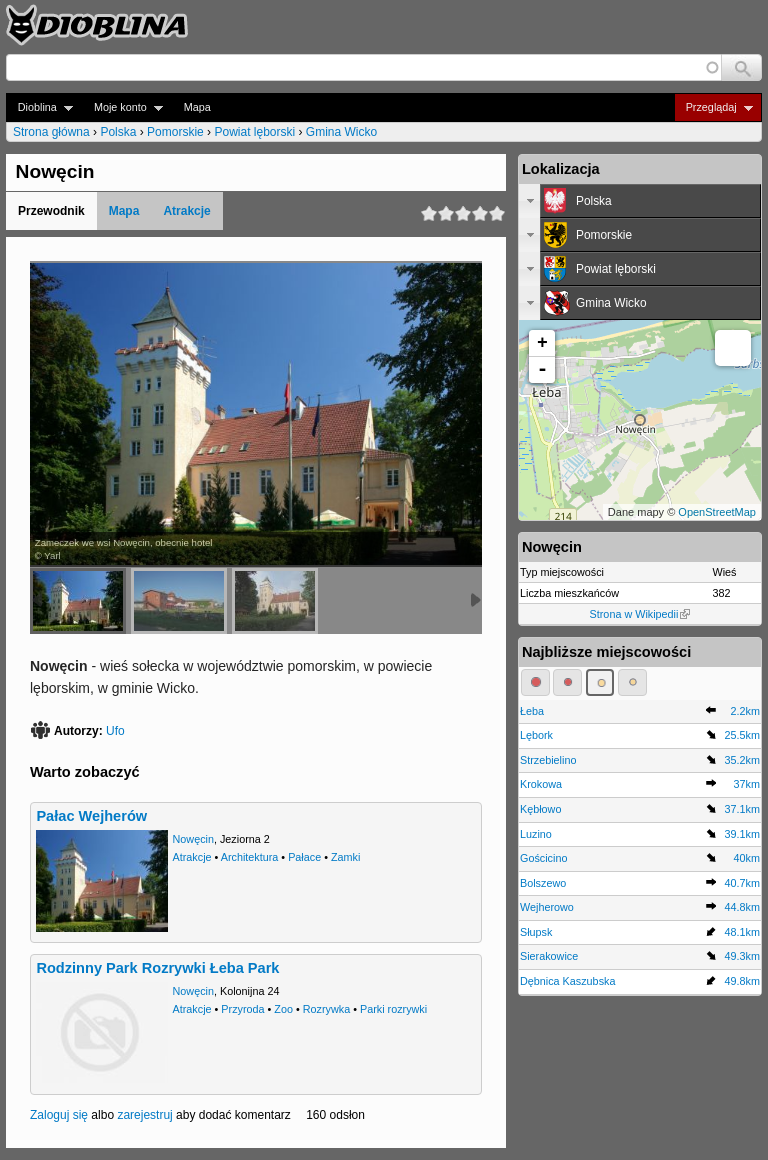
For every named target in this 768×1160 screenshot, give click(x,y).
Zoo (283, 1009)
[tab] (640, 201)
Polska (118, 132)
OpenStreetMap (717, 512)
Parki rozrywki (393, 1009)
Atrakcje (186, 211)
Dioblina (39, 107)
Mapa (197, 107)
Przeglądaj (713, 107)
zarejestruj (144, 1115)
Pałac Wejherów (91, 816)
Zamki (345, 857)
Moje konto (122, 107)
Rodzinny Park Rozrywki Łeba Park (157, 968)
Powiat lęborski (254, 132)
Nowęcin (193, 839)
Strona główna (51, 132)
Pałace (304, 857)
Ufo (115, 731)
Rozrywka (326, 1009)
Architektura (250, 857)
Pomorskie (175, 132)
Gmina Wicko (341, 132)
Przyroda (242, 1009)
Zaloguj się (59, 1115)
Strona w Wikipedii (640, 614)
